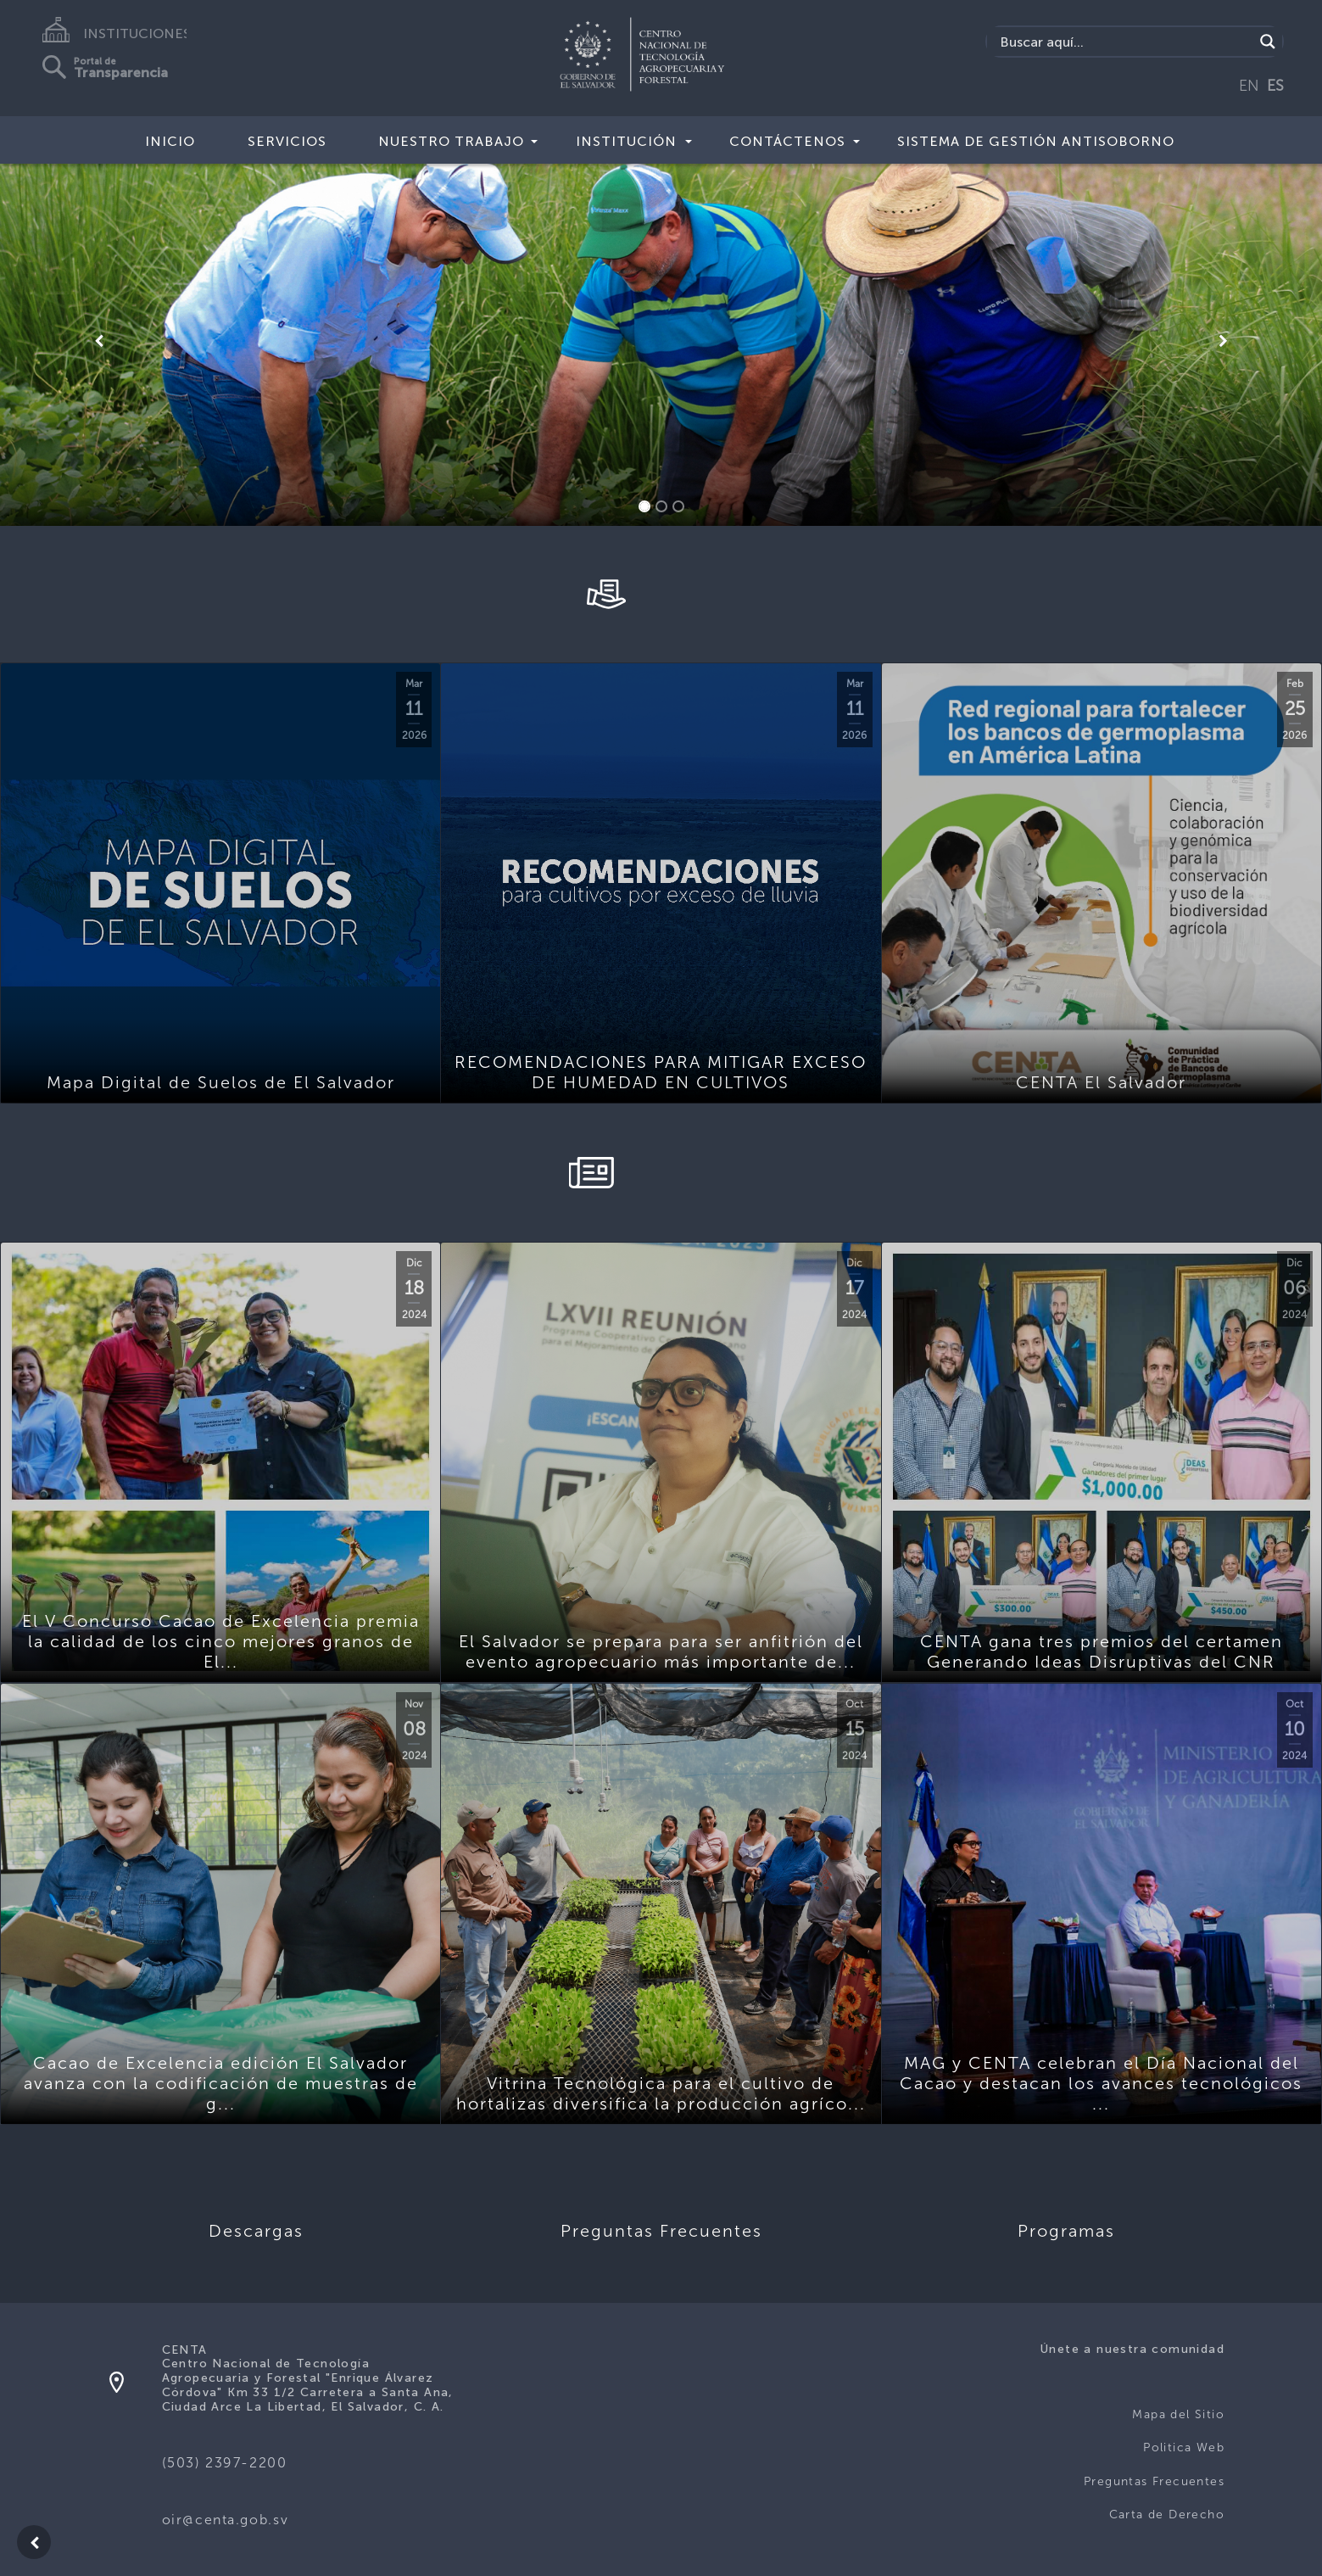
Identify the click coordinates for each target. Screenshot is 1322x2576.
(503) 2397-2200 (224, 2463)
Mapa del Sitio (1178, 2414)
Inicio (170, 141)
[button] (99, 341)
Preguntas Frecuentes (1154, 2481)
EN (1249, 85)
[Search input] (1124, 41)
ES (1275, 85)
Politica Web (1183, 2447)
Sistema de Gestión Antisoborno (1035, 141)
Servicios (287, 141)
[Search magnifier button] (1267, 41)
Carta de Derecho (1166, 2514)
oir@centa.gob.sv (225, 2520)
